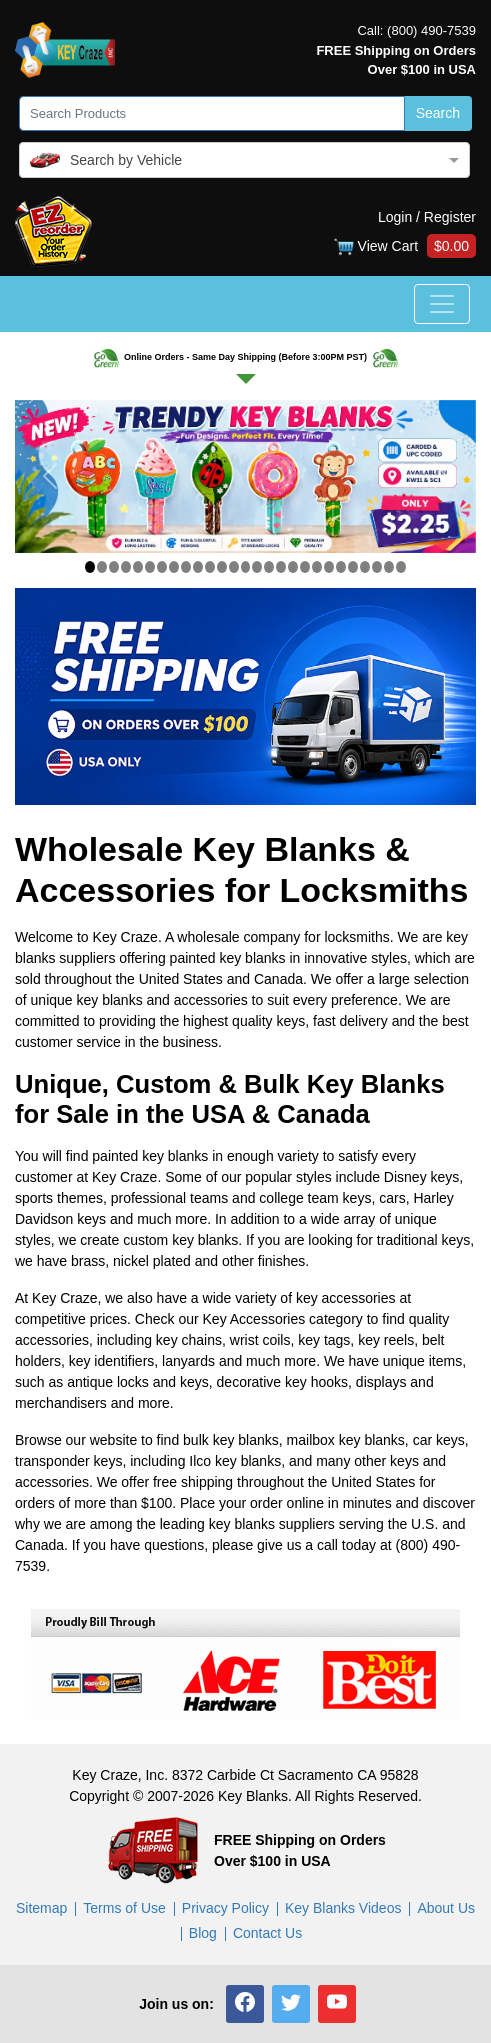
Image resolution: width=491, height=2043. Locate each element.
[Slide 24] (365, 567)
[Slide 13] (234, 567)
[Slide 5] (138, 567)
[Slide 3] (114, 567)
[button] (245, 2004)
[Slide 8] (174, 567)
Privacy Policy (225, 1908)
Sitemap (41, 1908)
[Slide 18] (293, 567)
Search (438, 113)
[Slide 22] (341, 567)
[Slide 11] (210, 567)
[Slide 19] (305, 567)
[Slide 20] (317, 567)
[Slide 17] (281, 567)
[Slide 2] (102, 567)
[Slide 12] (222, 567)
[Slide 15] (257, 567)
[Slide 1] (90, 567)
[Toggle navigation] (442, 304)
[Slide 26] (389, 567)
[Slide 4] (126, 567)
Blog (203, 1933)
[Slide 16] (269, 567)
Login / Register (427, 217)
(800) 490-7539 (431, 30)
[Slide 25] (377, 567)
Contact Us (267, 1933)
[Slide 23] (353, 567)
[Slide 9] (186, 567)
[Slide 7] (162, 567)
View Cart (405, 246)
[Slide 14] (246, 567)
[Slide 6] (150, 567)
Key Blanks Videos (343, 1908)
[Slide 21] (329, 567)
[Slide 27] (401, 567)
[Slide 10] (198, 567)
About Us (446, 1908)
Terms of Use (124, 1908)
